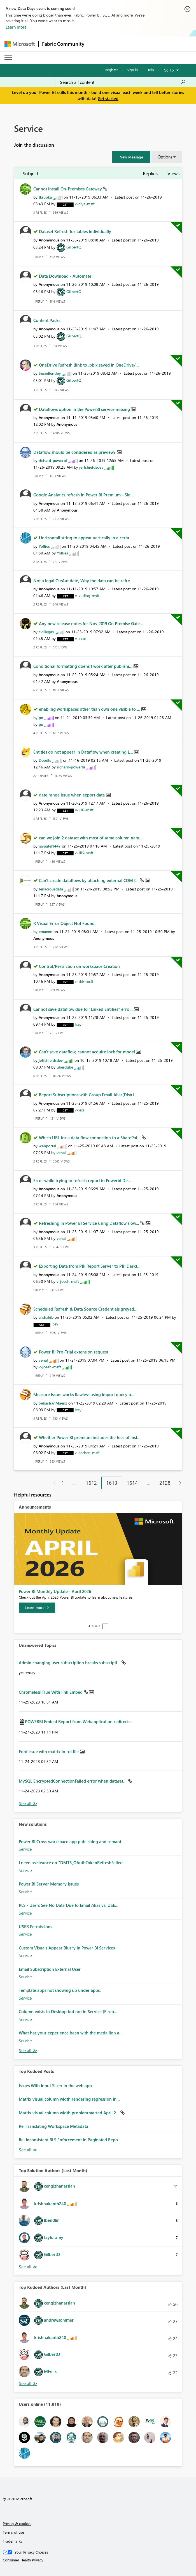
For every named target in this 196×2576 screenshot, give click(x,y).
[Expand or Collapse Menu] (8, 58)
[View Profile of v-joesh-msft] (68, 1281)
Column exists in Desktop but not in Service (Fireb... (68, 2011)
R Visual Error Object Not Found (64, 923)
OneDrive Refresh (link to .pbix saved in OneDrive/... (89, 365)
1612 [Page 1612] (91, 1482)
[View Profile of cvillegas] (46, 631)
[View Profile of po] (41, 717)
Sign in (132, 69)
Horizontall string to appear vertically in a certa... (85, 537)
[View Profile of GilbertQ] (73, 247)
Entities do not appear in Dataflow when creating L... (83, 752)
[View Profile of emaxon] (45, 931)
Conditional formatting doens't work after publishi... (83, 666)
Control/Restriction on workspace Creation (79, 966)
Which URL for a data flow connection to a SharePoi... (90, 1137)
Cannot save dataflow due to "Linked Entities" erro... (83, 1009)
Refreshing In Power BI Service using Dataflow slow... (89, 1223)
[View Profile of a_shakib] (46, 1317)
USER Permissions (35, 1926)
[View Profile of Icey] (78, 1024)
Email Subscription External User (50, 1969)
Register (111, 69)
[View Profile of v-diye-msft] (85, 203)
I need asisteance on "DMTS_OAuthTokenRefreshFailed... (72, 1862)
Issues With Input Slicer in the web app (55, 2085)
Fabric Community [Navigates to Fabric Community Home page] (63, 43)
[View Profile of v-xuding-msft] (87, 595)
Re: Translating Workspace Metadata (53, 2126)
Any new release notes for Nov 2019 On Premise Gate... (91, 623)
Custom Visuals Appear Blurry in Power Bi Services (67, 1948)
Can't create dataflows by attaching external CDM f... (89, 880)
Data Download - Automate (65, 276)
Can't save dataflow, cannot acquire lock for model (87, 1052)
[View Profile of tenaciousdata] (51, 889)
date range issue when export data (72, 795)
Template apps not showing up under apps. (60, 1990)
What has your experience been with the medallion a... (71, 2033)
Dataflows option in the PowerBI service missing (85, 409)
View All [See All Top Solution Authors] (28, 2267)
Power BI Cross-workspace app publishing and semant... (72, 1841)
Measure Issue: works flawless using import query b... (83, 1394)
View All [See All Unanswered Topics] (28, 1803)
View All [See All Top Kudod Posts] (28, 2150)
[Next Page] (178, 1483)
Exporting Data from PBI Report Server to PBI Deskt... (90, 1266)
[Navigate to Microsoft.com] (19, 44)
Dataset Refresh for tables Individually (75, 231)
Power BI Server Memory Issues (49, 1884)
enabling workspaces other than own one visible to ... (90, 709)
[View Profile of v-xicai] (80, 638)
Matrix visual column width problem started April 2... (69, 2112)
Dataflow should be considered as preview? (75, 452)
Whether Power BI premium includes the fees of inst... (90, 1437)
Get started (108, 98)
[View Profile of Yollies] (44, 546)
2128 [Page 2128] (165, 1482)
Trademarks (12, 2541)
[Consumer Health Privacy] (98, 2560)
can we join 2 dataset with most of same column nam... (91, 838)
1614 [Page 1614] (132, 1482)
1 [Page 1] (62, 1482)
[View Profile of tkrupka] (45, 197)
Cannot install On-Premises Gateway (68, 189)
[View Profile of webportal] (47, 1145)
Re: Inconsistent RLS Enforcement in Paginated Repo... (70, 2139)
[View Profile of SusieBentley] (50, 373)
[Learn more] (37, 1608)
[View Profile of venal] (61, 1152)
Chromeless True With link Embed (51, 1692)
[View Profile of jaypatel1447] (50, 846)
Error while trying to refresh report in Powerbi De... (82, 1180)
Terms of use (13, 2532)
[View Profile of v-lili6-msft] (84, 809)
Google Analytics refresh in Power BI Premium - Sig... (83, 495)
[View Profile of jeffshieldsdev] (91, 467)
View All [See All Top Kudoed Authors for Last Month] (28, 2383)
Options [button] (165, 157)
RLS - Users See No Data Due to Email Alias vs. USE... (68, 1905)
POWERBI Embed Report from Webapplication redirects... (79, 1721)
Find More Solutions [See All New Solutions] (28, 2050)
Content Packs (46, 320)
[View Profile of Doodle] (45, 760)
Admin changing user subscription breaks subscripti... (70, 1662)
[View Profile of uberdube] (65, 1067)
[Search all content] (122, 82)
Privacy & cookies (17, 2523)
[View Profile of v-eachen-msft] (87, 1452)
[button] (131, 157)
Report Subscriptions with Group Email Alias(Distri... (88, 1094)
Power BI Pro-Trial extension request (73, 1352)
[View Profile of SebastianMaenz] (53, 1403)
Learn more (16, 27)
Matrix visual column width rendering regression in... (69, 2099)
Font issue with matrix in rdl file (49, 1751)
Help (150, 69)
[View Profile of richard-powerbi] (53, 460)
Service (25, 1849)
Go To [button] (169, 70)
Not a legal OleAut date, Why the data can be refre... (83, 580)
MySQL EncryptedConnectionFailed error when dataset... (73, 1781)
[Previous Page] (52, 1483)
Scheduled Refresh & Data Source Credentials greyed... (85, 1309)
